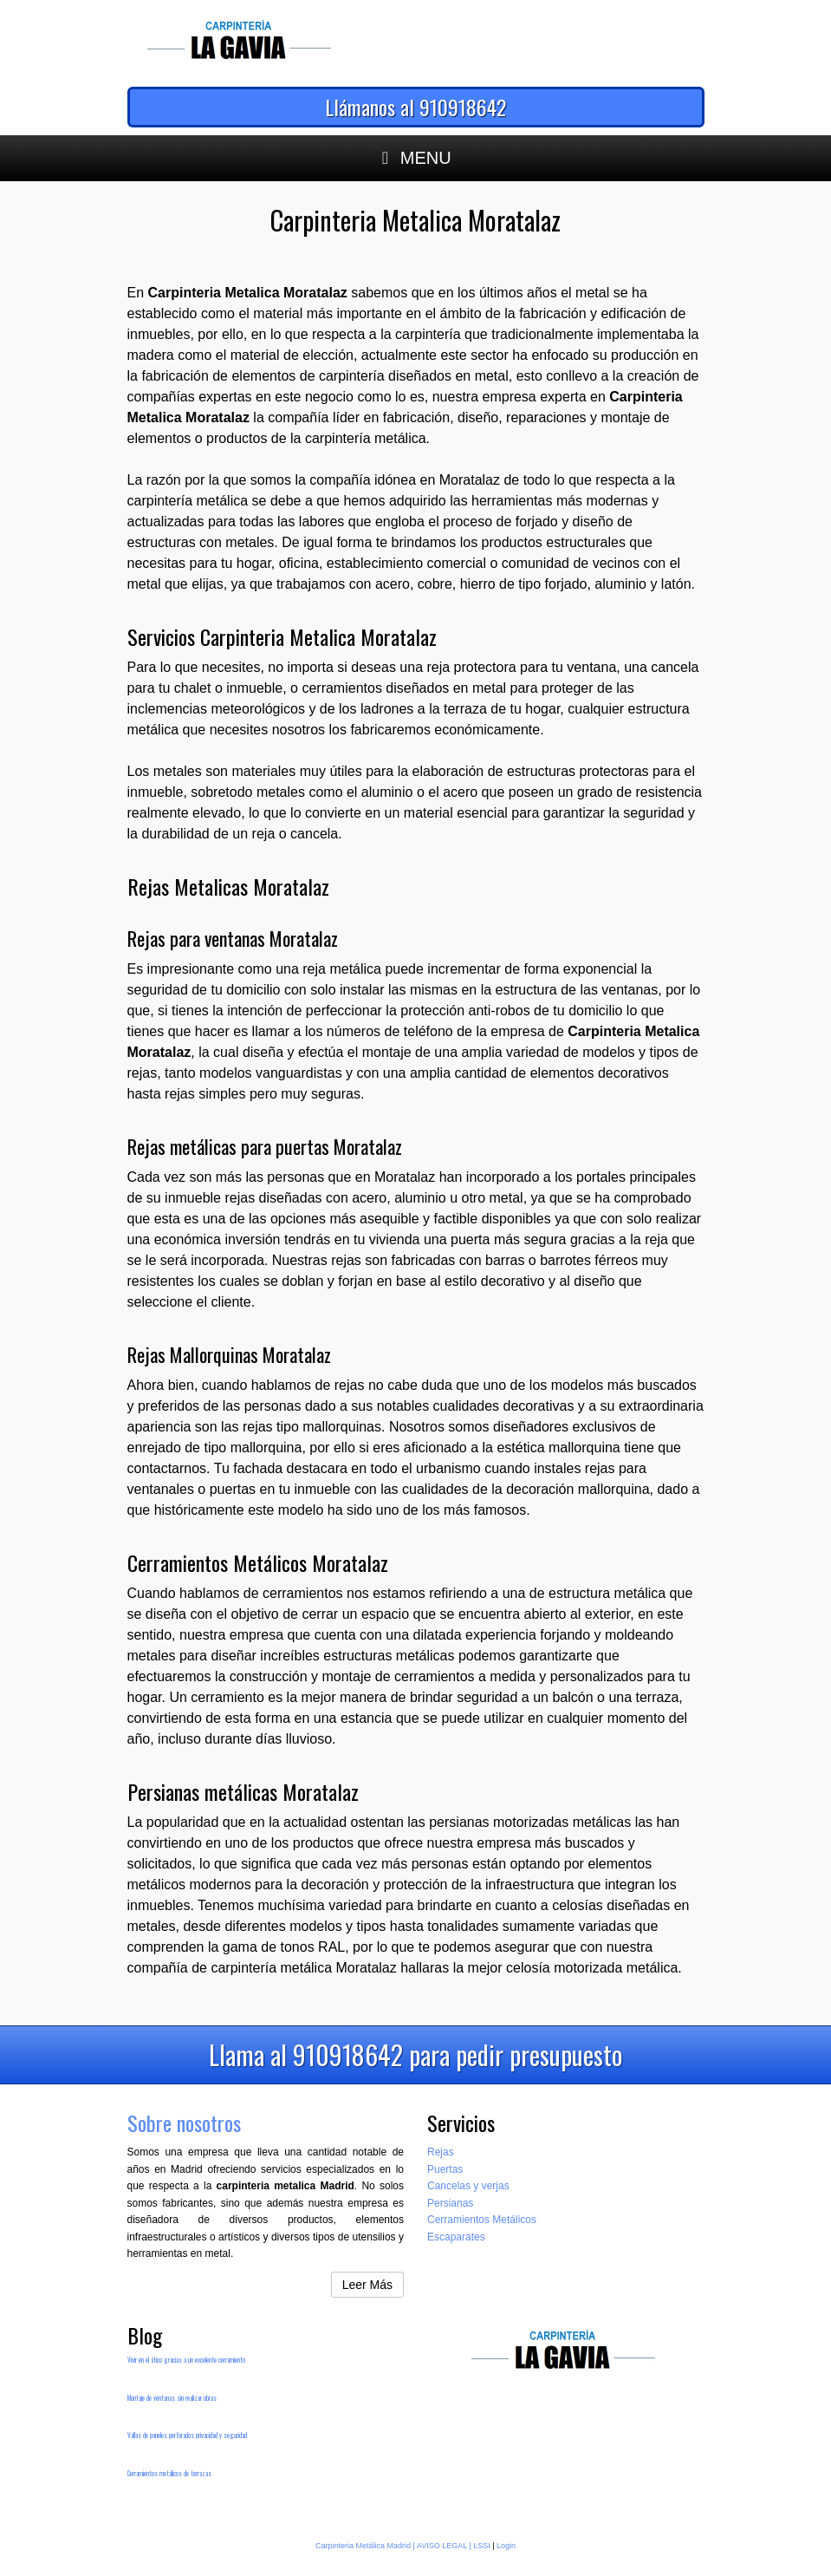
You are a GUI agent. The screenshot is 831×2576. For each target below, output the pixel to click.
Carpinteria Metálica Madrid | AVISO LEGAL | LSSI (402, 2545)
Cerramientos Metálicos (481, 2220)
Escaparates (456, 2237)
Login (506, 2545)
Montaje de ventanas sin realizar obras (172, 2398)
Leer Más (367, 2285)
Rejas (440, 2152)
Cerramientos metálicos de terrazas (169, 2473)
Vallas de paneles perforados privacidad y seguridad (187, 2435)
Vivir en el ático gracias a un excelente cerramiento (186, 2359)
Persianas (450, 2203)
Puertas (445, 2169)
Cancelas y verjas (468, 2186)
